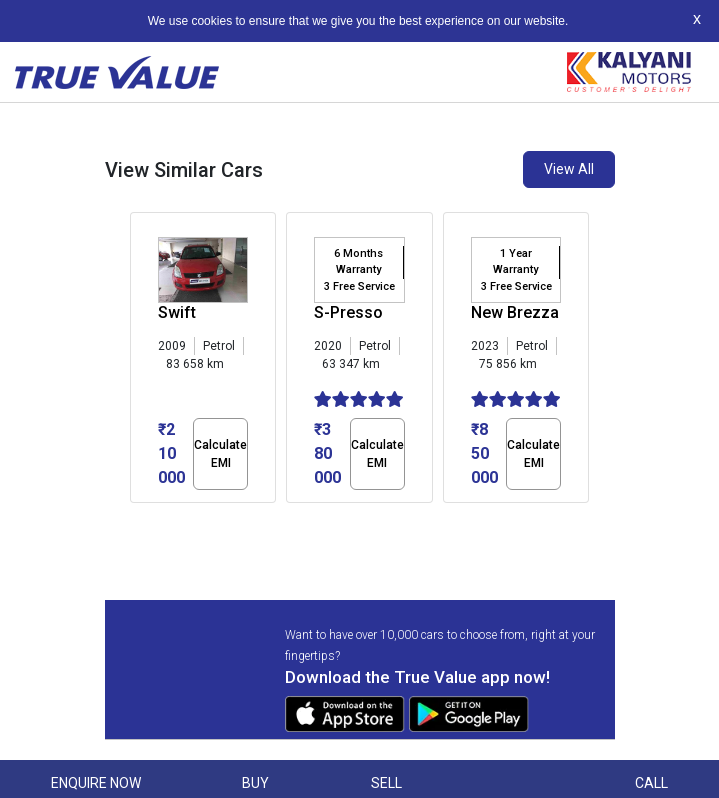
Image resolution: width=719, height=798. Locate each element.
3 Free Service (359, 286)
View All (569, 169)
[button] (136, 520)
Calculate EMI (220, 454)
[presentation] (140, 362)
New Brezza (515, 312)
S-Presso (348, 312)
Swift (177, 312)
